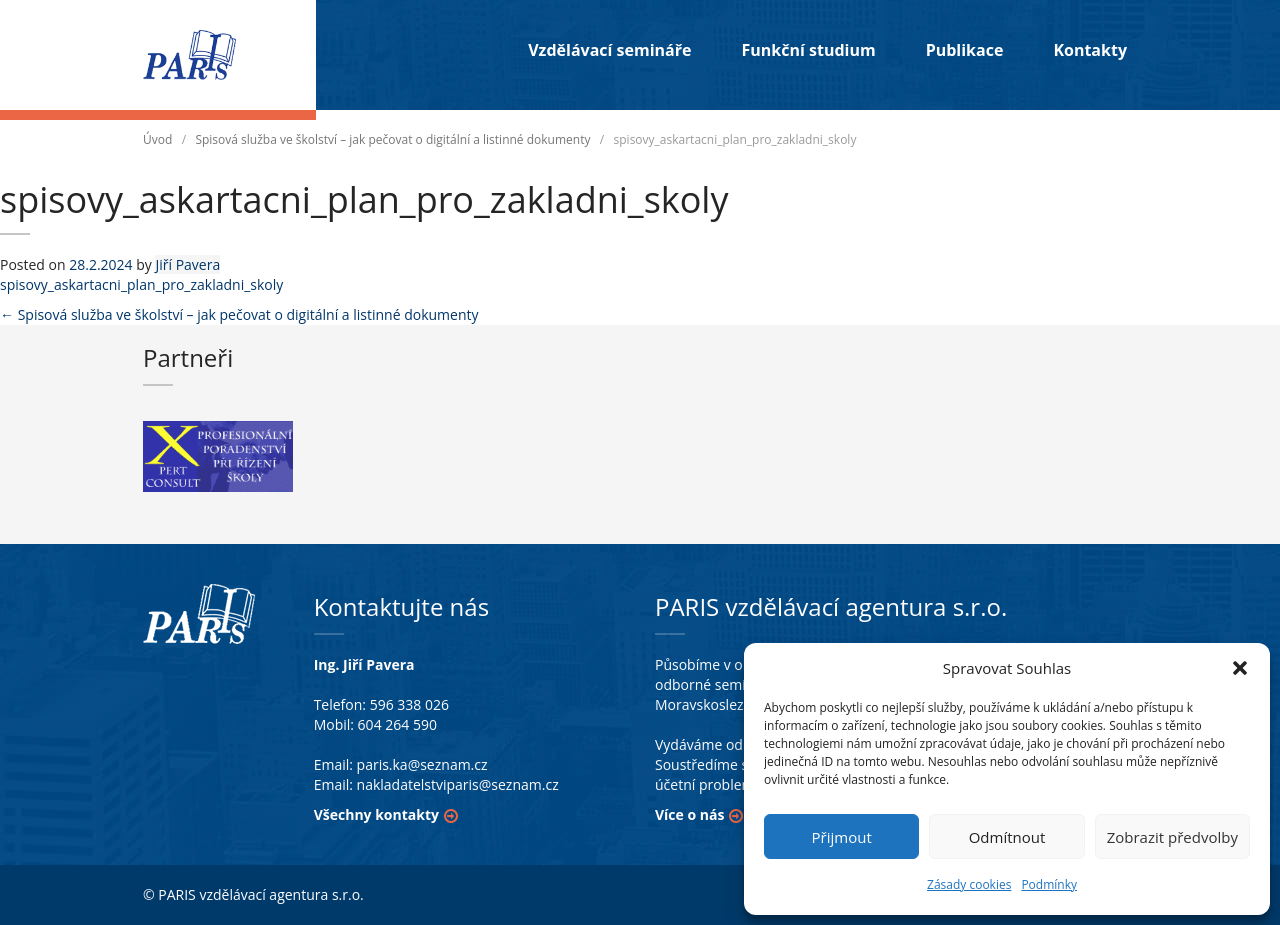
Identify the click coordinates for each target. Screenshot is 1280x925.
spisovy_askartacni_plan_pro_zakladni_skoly (141, 284)
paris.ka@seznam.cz (422, 764)
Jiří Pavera (187, 264)
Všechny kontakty (376, 814)
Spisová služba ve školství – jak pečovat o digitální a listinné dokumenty (392, 139)
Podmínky (1049, 884)
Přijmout (842, 837)
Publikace (965, 50)
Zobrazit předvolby (1172, 837)
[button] (1240, 668)
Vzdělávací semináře (609, 50)
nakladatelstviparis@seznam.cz (458, 784)
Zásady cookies (969, 884)
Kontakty (1090, 50)
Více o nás (689, 814)
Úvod (157, 139)
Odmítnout (1007, 837)
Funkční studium (808, 50)
